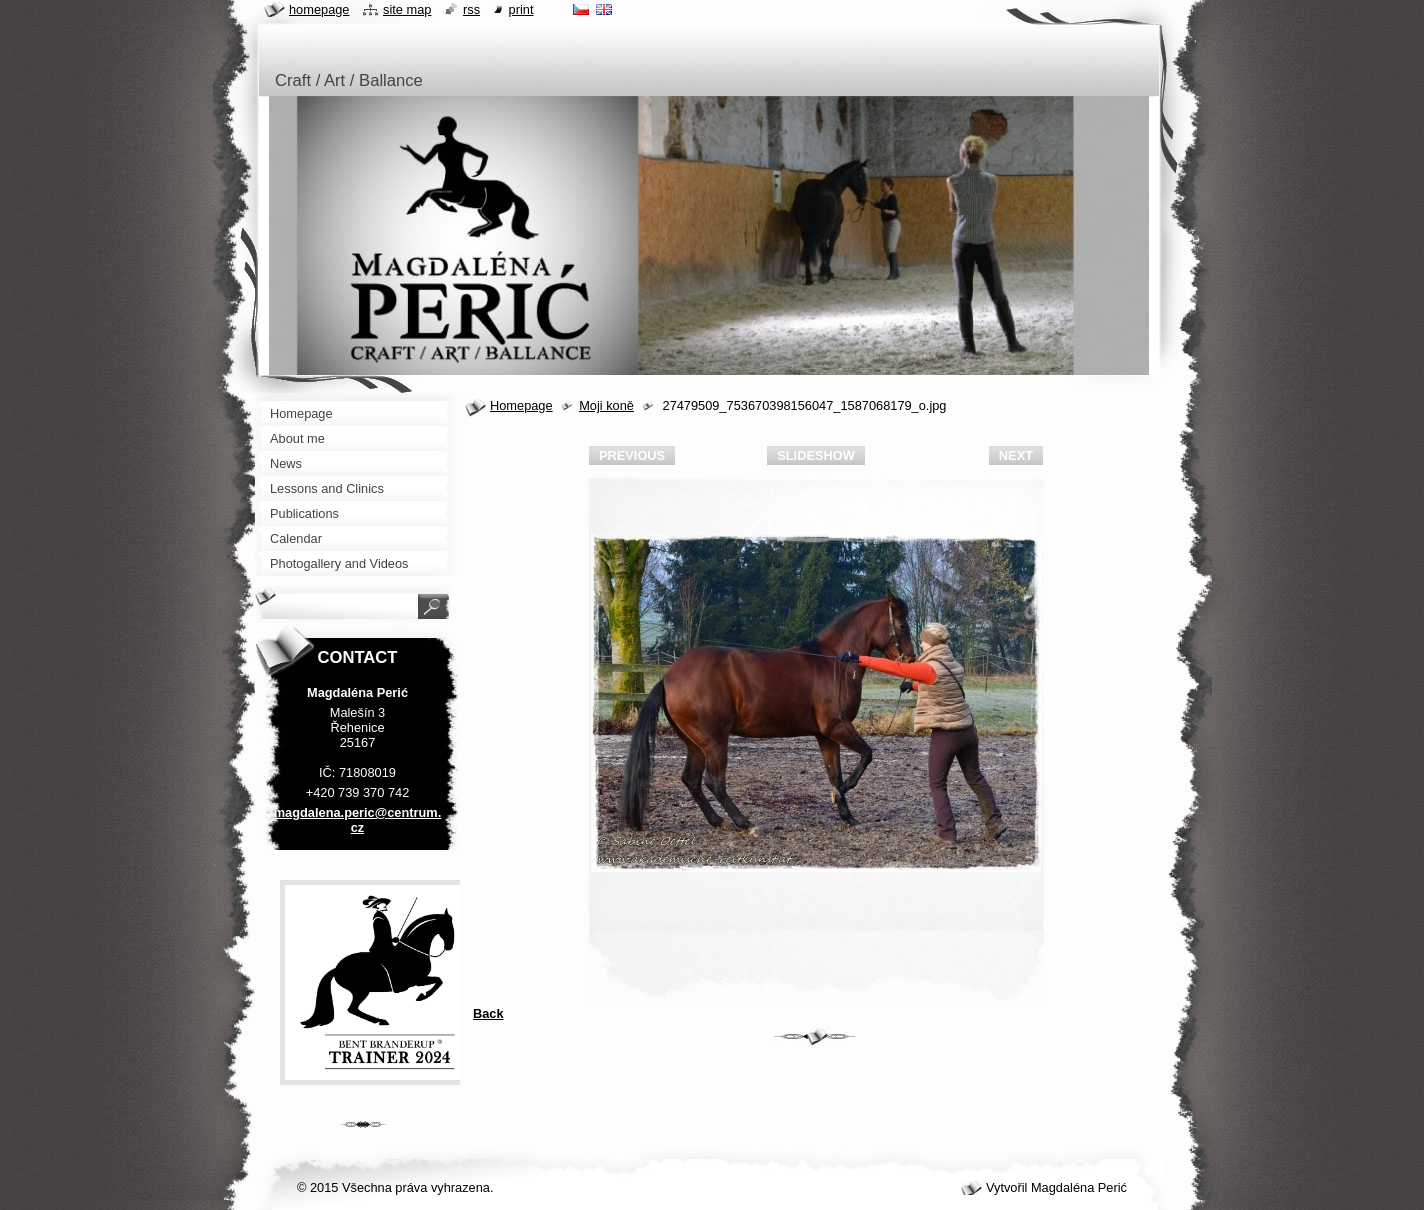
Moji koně (606, 405)
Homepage (521, 405)
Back (488, 1013)
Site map (407, 9)
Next (1016, 455)
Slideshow (816, 455)
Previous (632, 455)
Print (521, 9)
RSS (471, 9)
